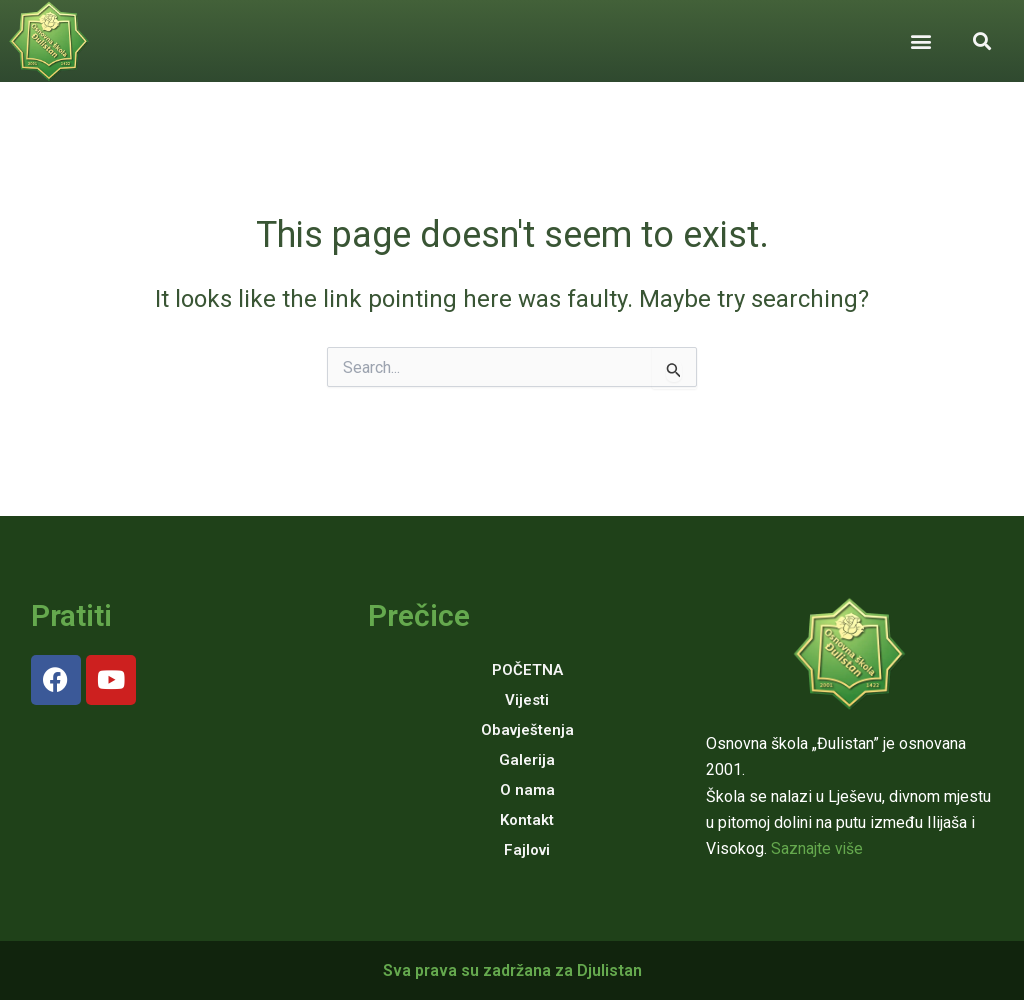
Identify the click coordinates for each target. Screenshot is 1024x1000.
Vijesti (527, 700)
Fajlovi (527, 850)
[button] (920, 40)
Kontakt (527, 820)
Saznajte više (817, 848)
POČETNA (527, 670)
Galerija (527, 760)
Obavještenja (527, 730)
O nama (527, 790)
